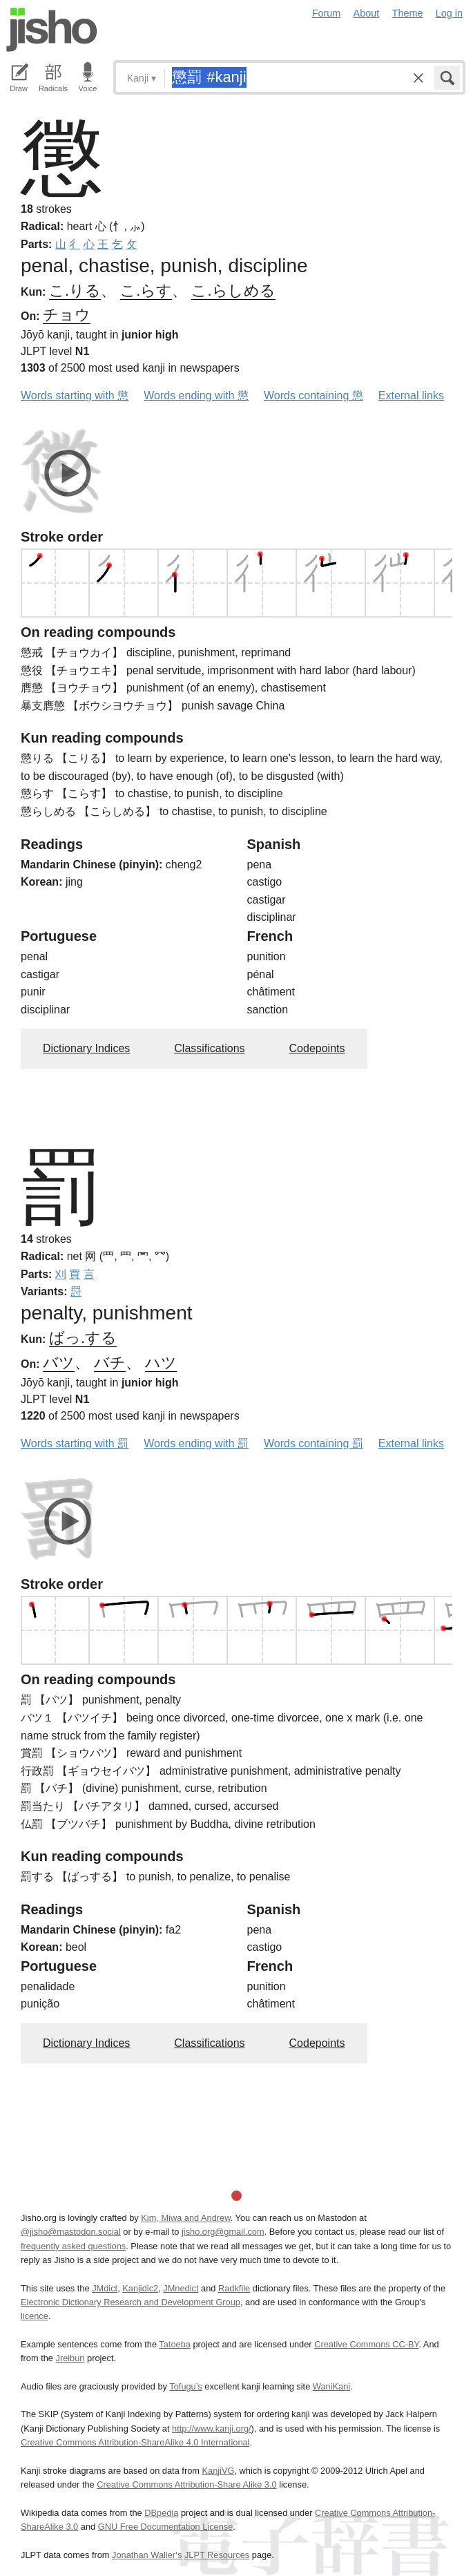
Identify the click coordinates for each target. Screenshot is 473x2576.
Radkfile (234, 2288)
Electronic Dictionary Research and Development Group (130, 2302)
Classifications (209, 1048)
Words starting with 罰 (74, 1443)
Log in (449, 13)
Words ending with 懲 (196, 395)
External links (411, 395)
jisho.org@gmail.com (223, 2231)
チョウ (66, 314)
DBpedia (161, 2513)
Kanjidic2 (140, 2288)
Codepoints (317, 1048)
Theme (407, 13)
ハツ (161, 1362)
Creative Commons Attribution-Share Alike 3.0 (186, 2484)
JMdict (104, 2288)
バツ (59, 1362)
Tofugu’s (185, 2386)
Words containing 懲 (313, 395)
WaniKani (331, 2386)
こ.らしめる (233, 290)
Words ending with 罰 (196, 1443)
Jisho (51, 30)
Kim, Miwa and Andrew (185, 2218)
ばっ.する (83, 1337)
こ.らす (146, 290)
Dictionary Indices (86, 1048)
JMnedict (180, 2288)
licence (34, 2316)
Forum (326, 13)
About (367, 13)
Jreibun (70, 2358)
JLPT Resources (216, 2555)
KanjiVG (218, 2470)
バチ (110, 1362)
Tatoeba (175, 2344)
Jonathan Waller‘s (147, 2555)
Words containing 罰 (313, 1443)
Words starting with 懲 (74, 395)
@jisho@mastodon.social (71, 2231)
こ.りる (75, 290)
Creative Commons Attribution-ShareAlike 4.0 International (135, 2442)
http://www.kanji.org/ (211, 2428)
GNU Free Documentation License (165, 2526)
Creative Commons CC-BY (366, 2344)
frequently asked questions (73, 2246)
